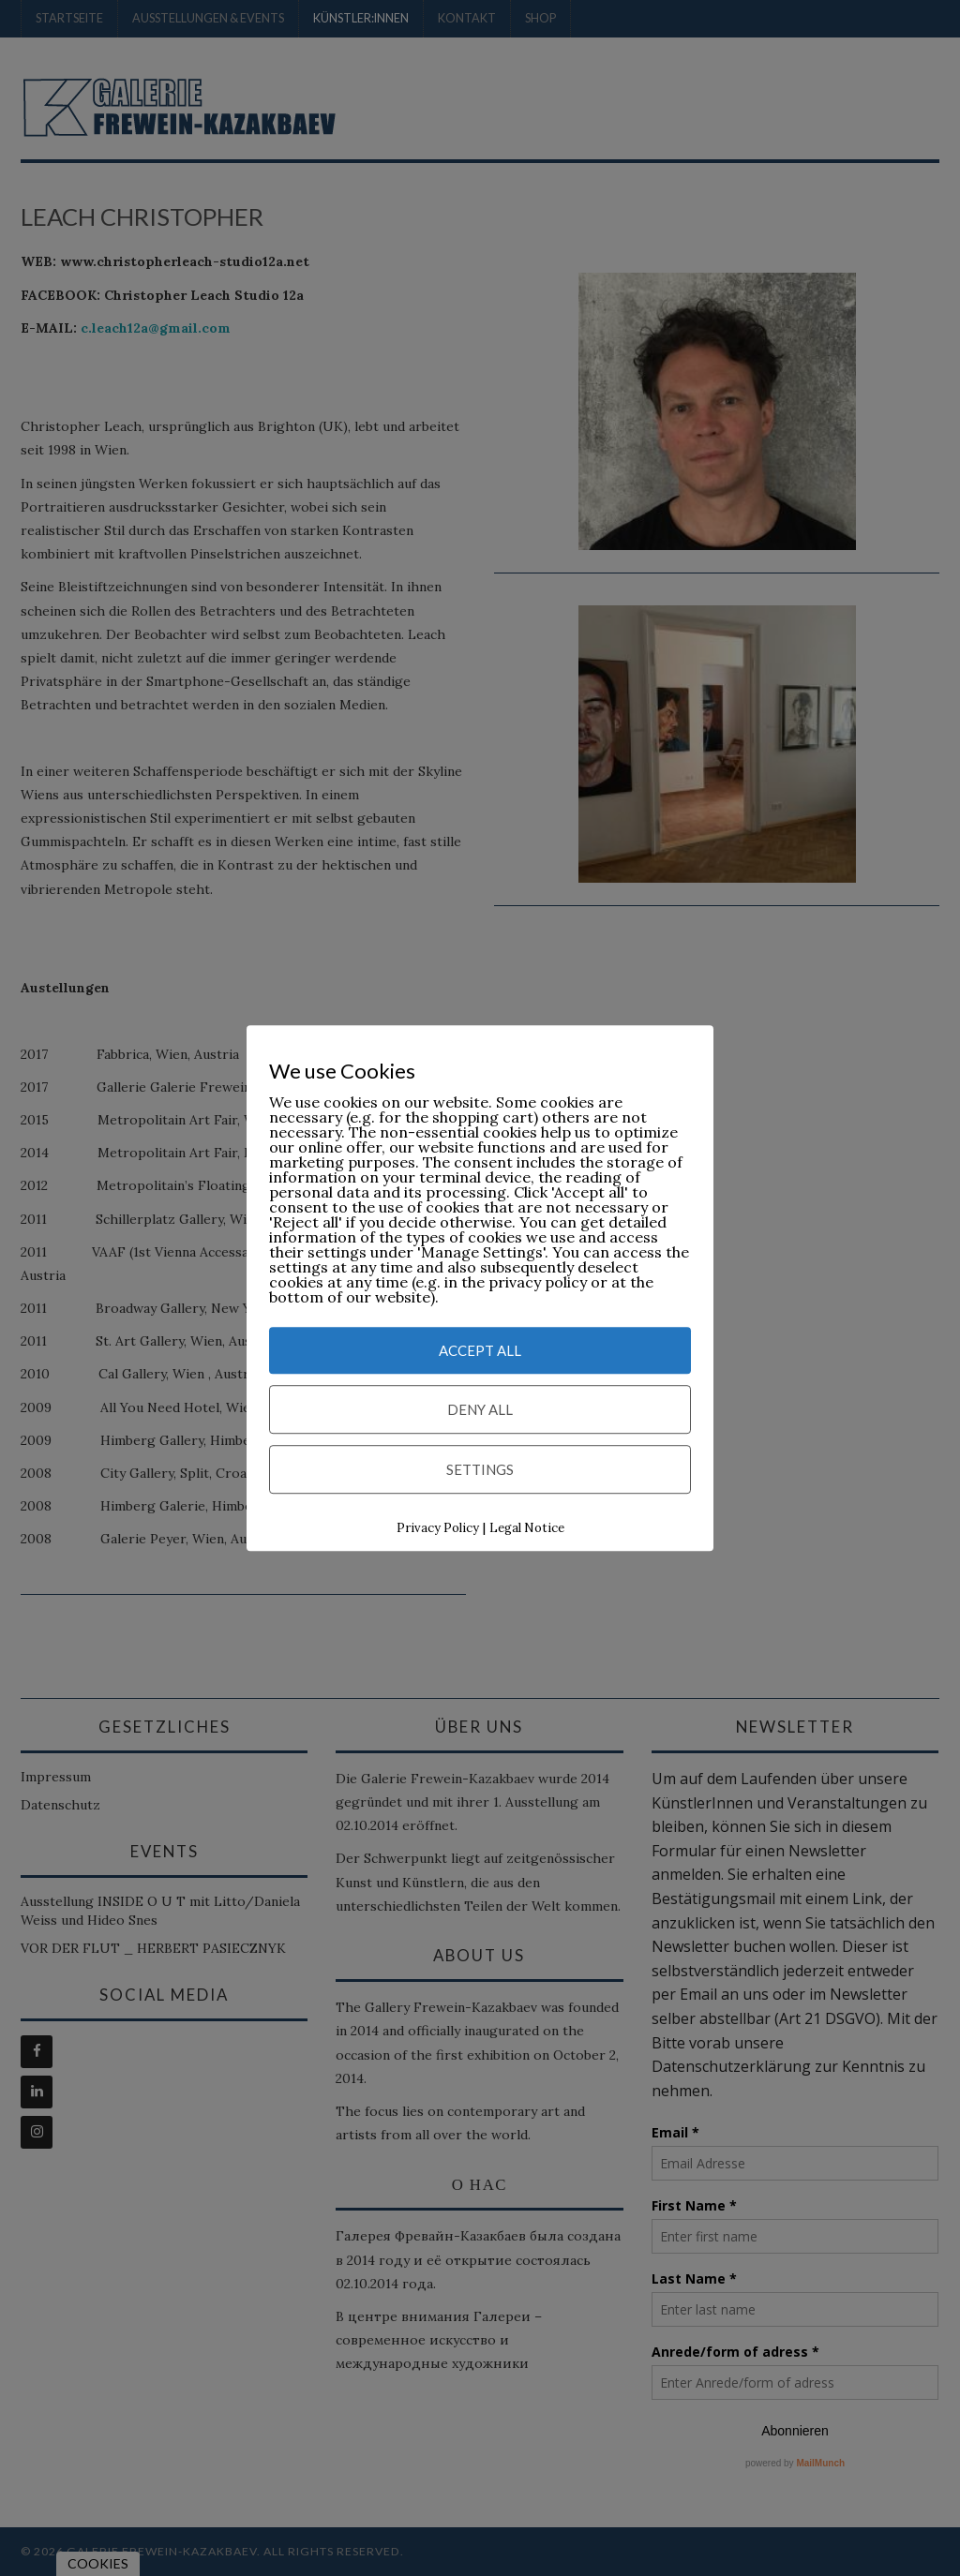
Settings (480, 1469)
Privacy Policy (438, 1528)
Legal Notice (526, 1528)
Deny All (480, 1409)
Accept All (480, 1350)
